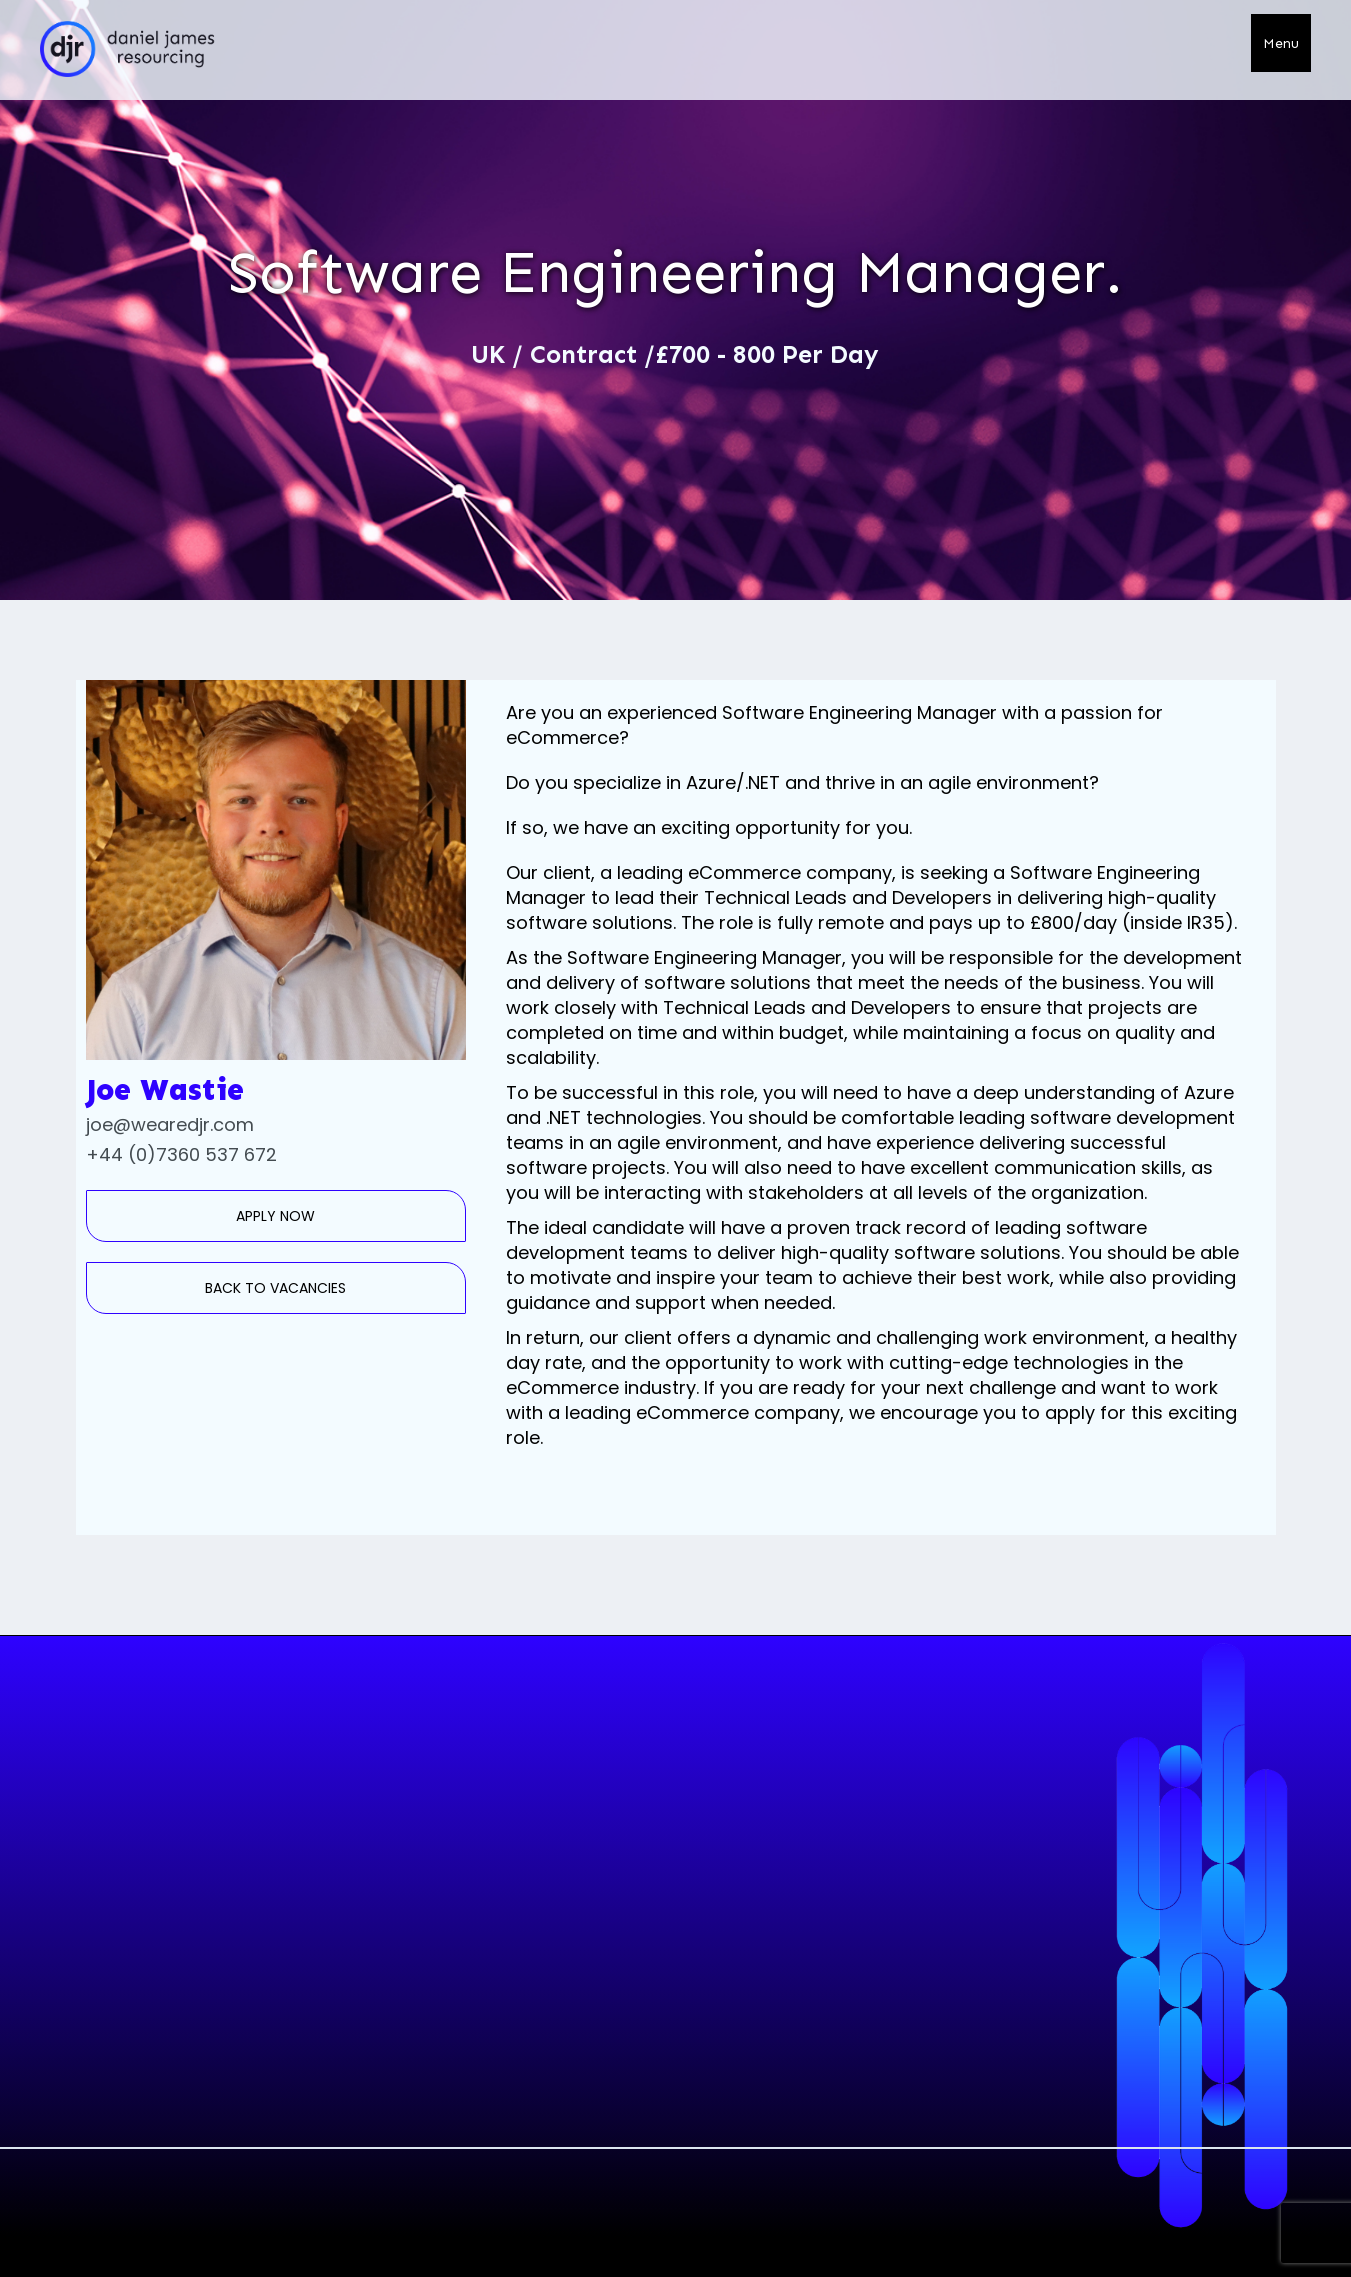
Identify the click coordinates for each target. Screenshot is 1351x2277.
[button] (1281, 43)
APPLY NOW (275, 1216)
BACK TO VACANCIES (275, 1288)
